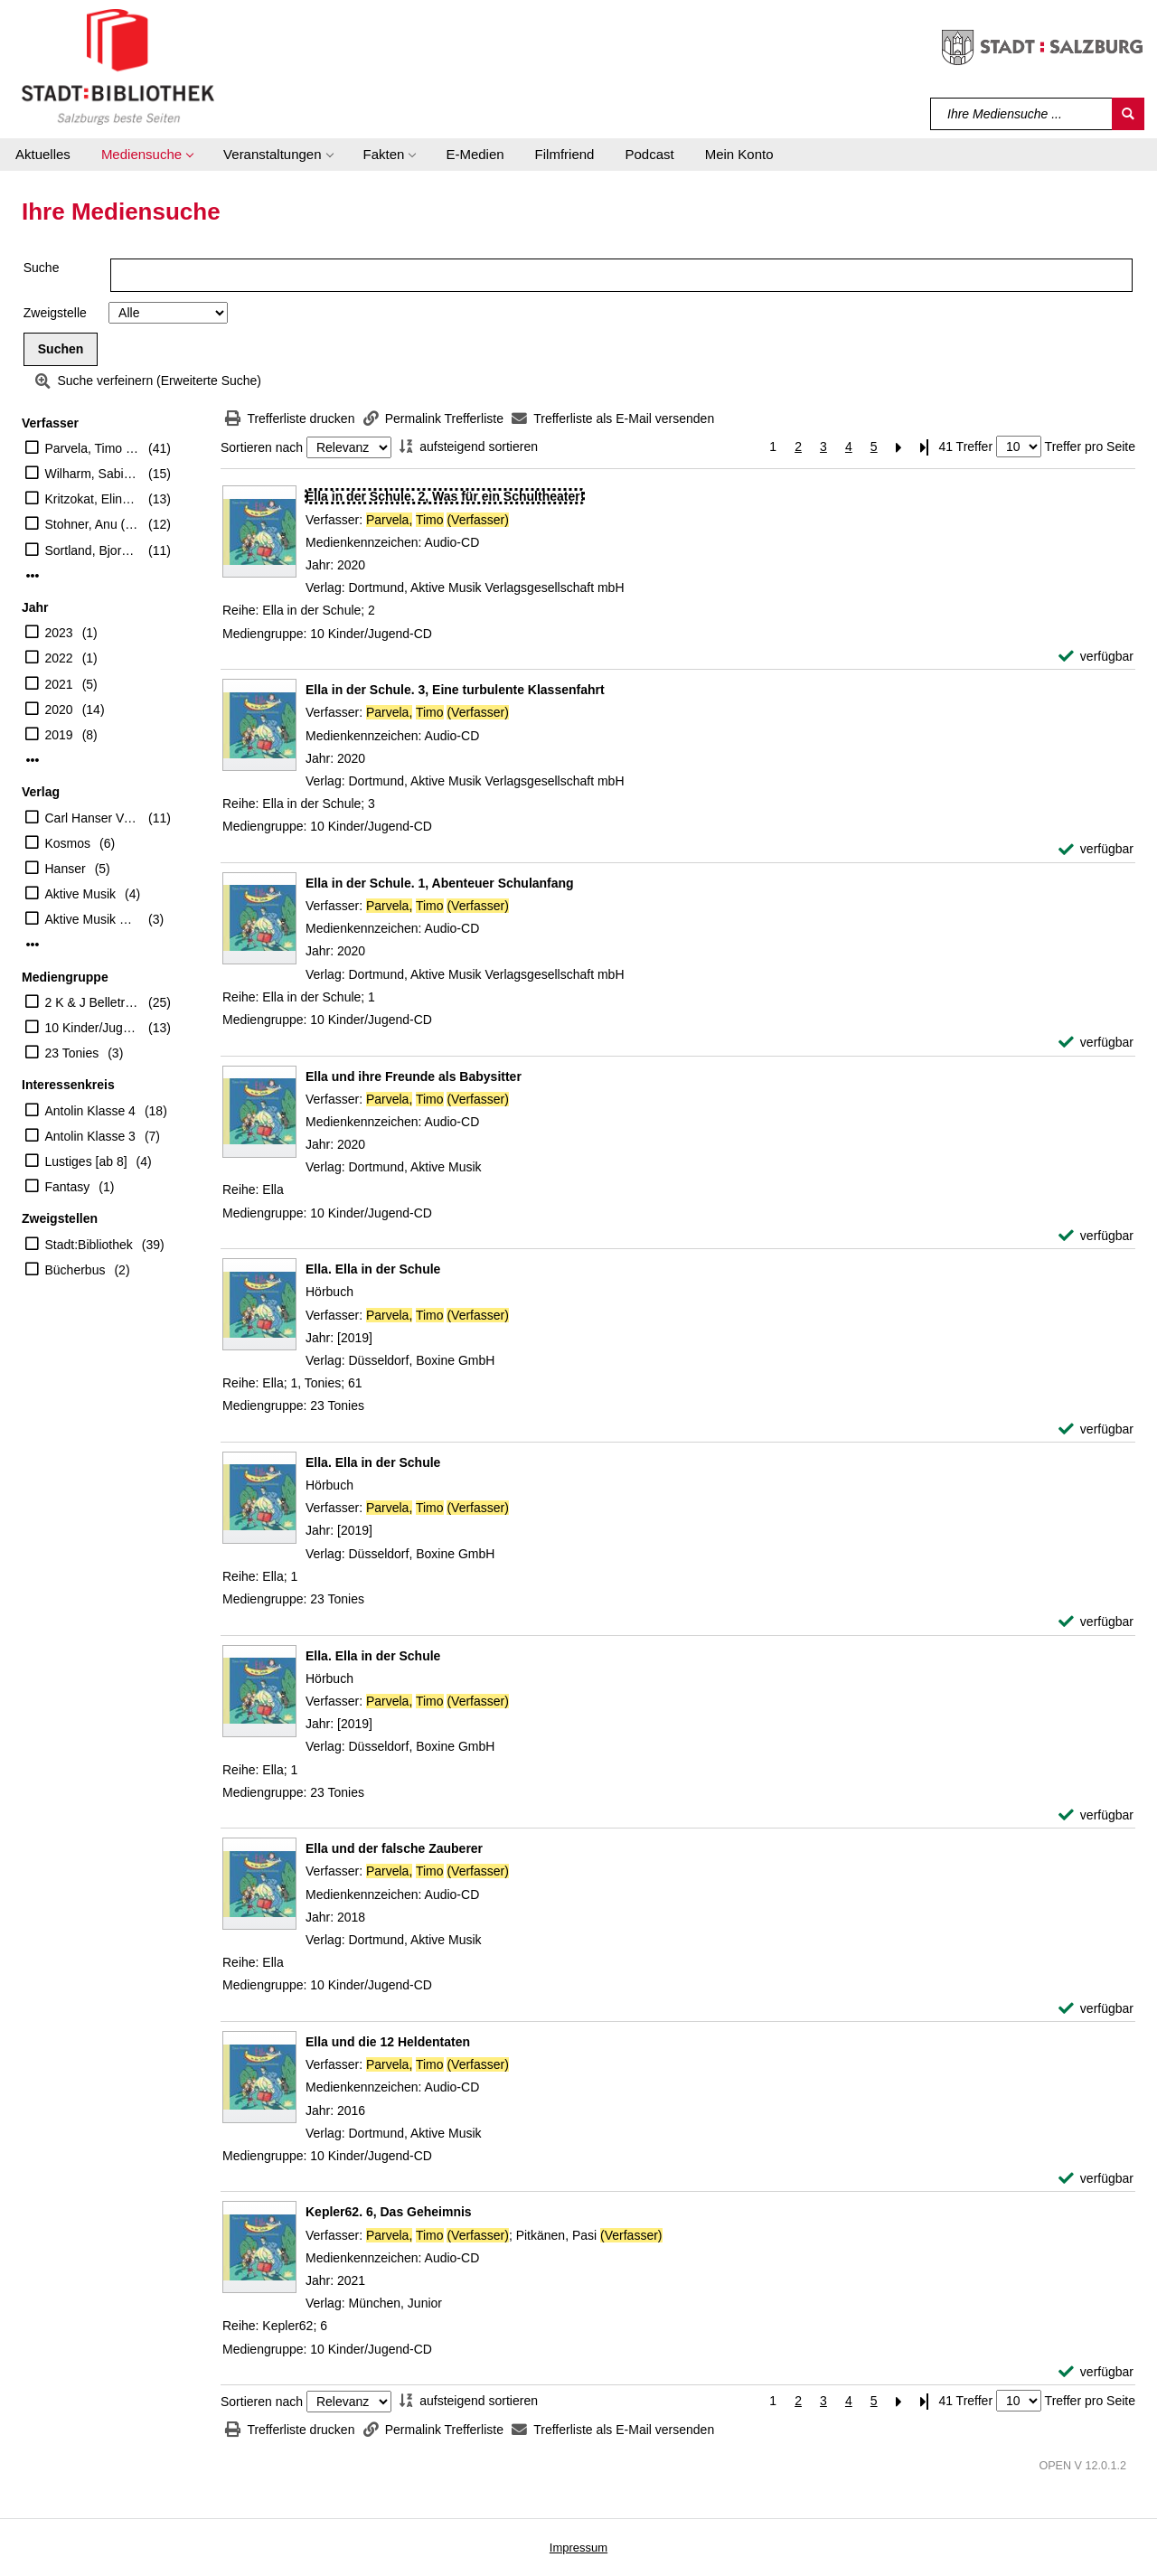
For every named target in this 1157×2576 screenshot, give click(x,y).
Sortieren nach (262, 447)
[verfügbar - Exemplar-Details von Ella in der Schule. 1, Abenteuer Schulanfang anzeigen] (1095, 1042)
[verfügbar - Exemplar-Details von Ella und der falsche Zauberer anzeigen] (1095, 2009)
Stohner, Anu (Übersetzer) (92, 524)
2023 (59, 632)
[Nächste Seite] (899, 447)
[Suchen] (1128, 114)
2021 (59, 684)
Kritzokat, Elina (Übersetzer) (92, 499)
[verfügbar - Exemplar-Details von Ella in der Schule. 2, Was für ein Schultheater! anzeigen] (1095, 656)
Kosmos (68, 843)
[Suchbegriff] (1022, 114)
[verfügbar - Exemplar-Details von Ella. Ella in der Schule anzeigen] (1095, 1429)
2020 (59, 709)
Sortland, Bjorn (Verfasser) (92, 550)
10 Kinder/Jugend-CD (92, 1027)
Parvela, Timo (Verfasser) (92, 448)
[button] (147, 154)
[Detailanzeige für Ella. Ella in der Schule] (373, 1269)
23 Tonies (72, 1053)
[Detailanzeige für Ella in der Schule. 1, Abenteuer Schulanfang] (440, 883)
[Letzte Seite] (925, 447)
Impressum (578, 2547)
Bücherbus (75, 1270)
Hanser (65, 868)
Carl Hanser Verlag (92, 818)
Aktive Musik (81, 894)
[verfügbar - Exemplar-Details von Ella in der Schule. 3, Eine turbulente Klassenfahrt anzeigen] (1095, 849)
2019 (59, 735)
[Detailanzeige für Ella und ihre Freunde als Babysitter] (414, 1076)
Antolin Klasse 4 (90, 1111)
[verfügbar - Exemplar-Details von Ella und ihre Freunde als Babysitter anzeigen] (1095, 1236)
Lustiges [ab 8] (86, 1161)
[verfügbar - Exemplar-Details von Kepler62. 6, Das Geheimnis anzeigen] (1095, 2372)
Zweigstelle (55, 313)
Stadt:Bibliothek (89, 1244)
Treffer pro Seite (1090, 446)
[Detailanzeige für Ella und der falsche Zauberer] (394, 1848)
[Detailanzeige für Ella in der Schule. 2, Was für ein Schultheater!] (445, 496)
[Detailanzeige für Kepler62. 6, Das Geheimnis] (389, 2212)
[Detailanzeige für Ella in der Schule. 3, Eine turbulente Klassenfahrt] (455, 689)
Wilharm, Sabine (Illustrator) (92, 473)
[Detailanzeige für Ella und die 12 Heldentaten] (388, 2042)
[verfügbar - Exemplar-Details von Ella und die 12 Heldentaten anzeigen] (1095, 2178)
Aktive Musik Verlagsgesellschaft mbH (92, 919)
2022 (59, 658)
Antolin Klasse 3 (90, 1136)
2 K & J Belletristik (92, 1002)
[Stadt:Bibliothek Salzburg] (118, 66)
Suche (42, 267)
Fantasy (67, 1187)
